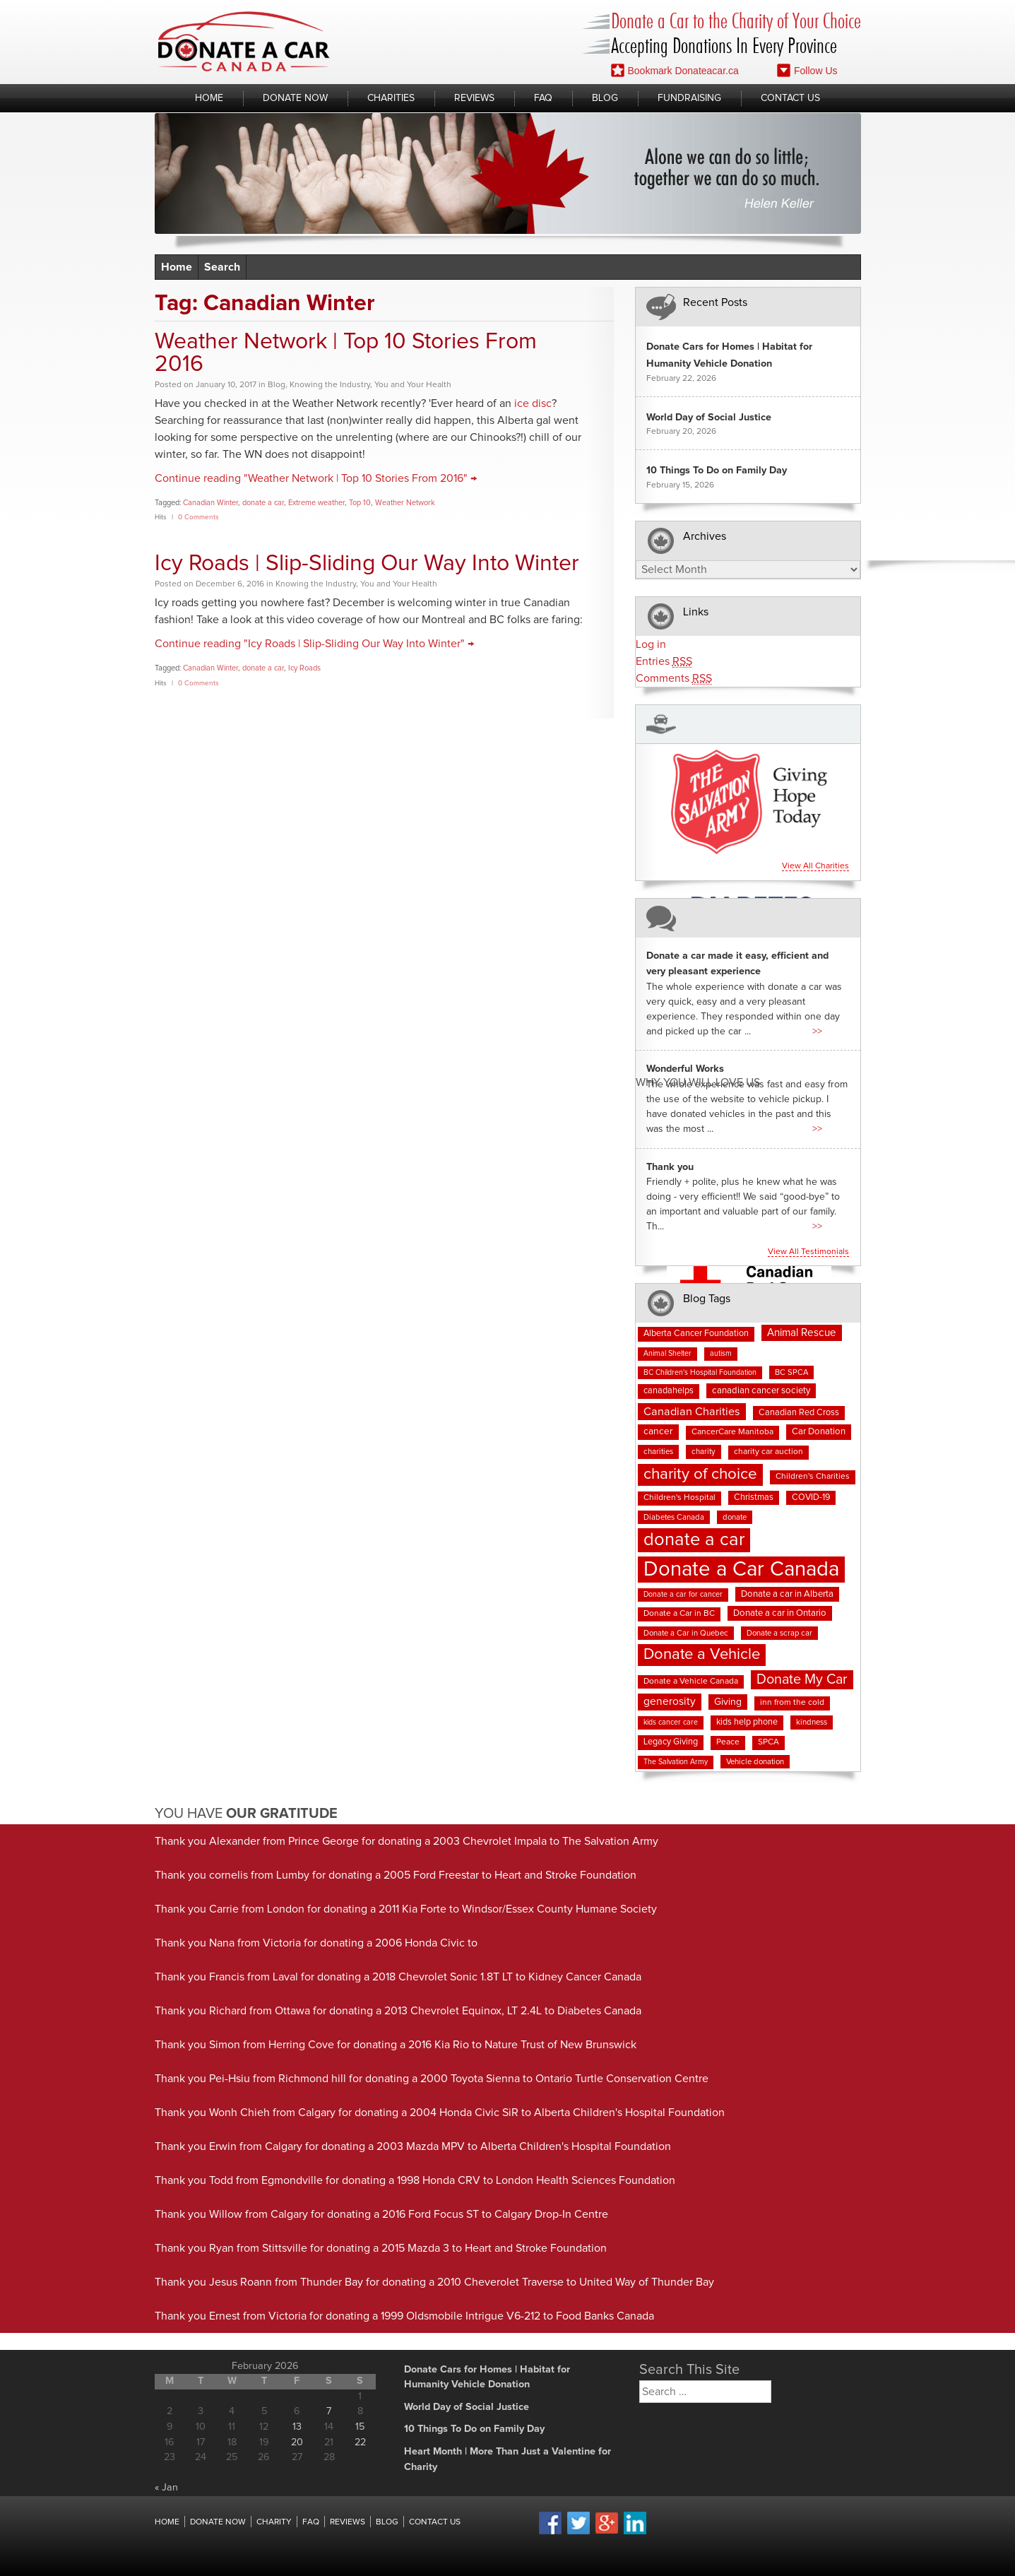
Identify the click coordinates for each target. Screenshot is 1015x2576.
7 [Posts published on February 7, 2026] (328, 2411)
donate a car (263, 503)
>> (817, 1031)
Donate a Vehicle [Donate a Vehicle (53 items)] (701, 1654)
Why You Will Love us (698, 1082)
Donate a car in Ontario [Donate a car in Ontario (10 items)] (779, 1613)
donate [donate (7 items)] (735, 1517)
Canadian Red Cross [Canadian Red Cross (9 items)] (799, 1412)
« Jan (166, 2488)
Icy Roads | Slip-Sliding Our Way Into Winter (367, 564)
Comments (674, 679)
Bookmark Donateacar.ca (675, 70)
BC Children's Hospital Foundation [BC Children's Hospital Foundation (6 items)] (699, 1372)
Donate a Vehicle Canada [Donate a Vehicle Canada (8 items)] (690, 1681)
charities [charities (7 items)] (658, 1451)
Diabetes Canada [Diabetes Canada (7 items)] (673, 1517)
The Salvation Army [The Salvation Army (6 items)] (675, 1762)
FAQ (543, 98)
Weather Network (405, 503)
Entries (664, 662)
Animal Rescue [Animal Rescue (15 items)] (801, 1333)
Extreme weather (316, 503)
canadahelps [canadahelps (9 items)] (668, 1390)
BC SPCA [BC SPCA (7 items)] (791, 1372)
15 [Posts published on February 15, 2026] (359, 2427)
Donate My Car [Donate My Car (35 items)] (802, 1679)
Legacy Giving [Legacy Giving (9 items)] (670, 1742)
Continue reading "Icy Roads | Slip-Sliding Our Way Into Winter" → (314, 643)
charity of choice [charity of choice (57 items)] (700, 1474)
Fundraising (689, 98)
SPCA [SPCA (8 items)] (768, 1742)
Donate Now (295, 98)
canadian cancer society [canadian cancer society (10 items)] (761, 1390)
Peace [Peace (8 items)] (728, 1742)
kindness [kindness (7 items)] (811, 1722)
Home (209, 98)
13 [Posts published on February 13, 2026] (297, 2427)
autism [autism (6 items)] (721, 1353)
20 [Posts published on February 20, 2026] (297, 2442)
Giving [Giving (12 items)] (728, 1702)
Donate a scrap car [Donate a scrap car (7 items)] (779, 1633)
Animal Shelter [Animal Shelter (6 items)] (667, 1353)
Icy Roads (304, 668)
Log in (651, 644)
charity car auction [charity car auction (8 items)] (768, 1452)
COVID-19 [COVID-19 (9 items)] (811, 1497)
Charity (274, 2522)
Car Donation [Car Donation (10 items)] (818, 1431)
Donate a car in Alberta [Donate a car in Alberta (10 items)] (787, 1594)
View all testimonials (808, 1252)
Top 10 (360, 503)
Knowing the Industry (330, 385)
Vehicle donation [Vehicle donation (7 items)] (755, 1762)
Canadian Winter (210, 503)
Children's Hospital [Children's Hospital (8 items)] (679, 1498)
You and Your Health (412, 385)
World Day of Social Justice (708, 418)
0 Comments (198, 517)
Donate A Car (244, 41)
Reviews (474, 98)
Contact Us (790, 98)
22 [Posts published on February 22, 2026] (360, 2442)
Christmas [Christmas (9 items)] (753, 1497)
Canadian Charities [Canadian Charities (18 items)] (691, 1411)
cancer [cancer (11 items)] (658, 1431)
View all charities (815, 866)
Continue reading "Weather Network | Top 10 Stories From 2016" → (316, 478)
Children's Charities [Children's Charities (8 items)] (813, 1476)
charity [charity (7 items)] (703, 1451)
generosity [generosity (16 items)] (669, 1701)
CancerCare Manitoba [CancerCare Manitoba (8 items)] (732, 1432)
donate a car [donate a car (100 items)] (693, 1540)
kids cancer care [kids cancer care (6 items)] (670, 1722)
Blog (605, 98)
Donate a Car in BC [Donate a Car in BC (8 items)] (679, 1613)
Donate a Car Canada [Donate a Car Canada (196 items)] (741, 1569)
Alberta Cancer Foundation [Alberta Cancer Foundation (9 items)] (696, 1333)
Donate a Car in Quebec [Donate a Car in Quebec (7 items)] (685, 1633)
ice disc (533, 403)
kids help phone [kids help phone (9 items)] (747, 1722)
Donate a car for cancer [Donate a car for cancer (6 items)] (683, 1594)
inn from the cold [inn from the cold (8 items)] (792, 1702)
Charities (391, 98)
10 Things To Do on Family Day (716, 470)
